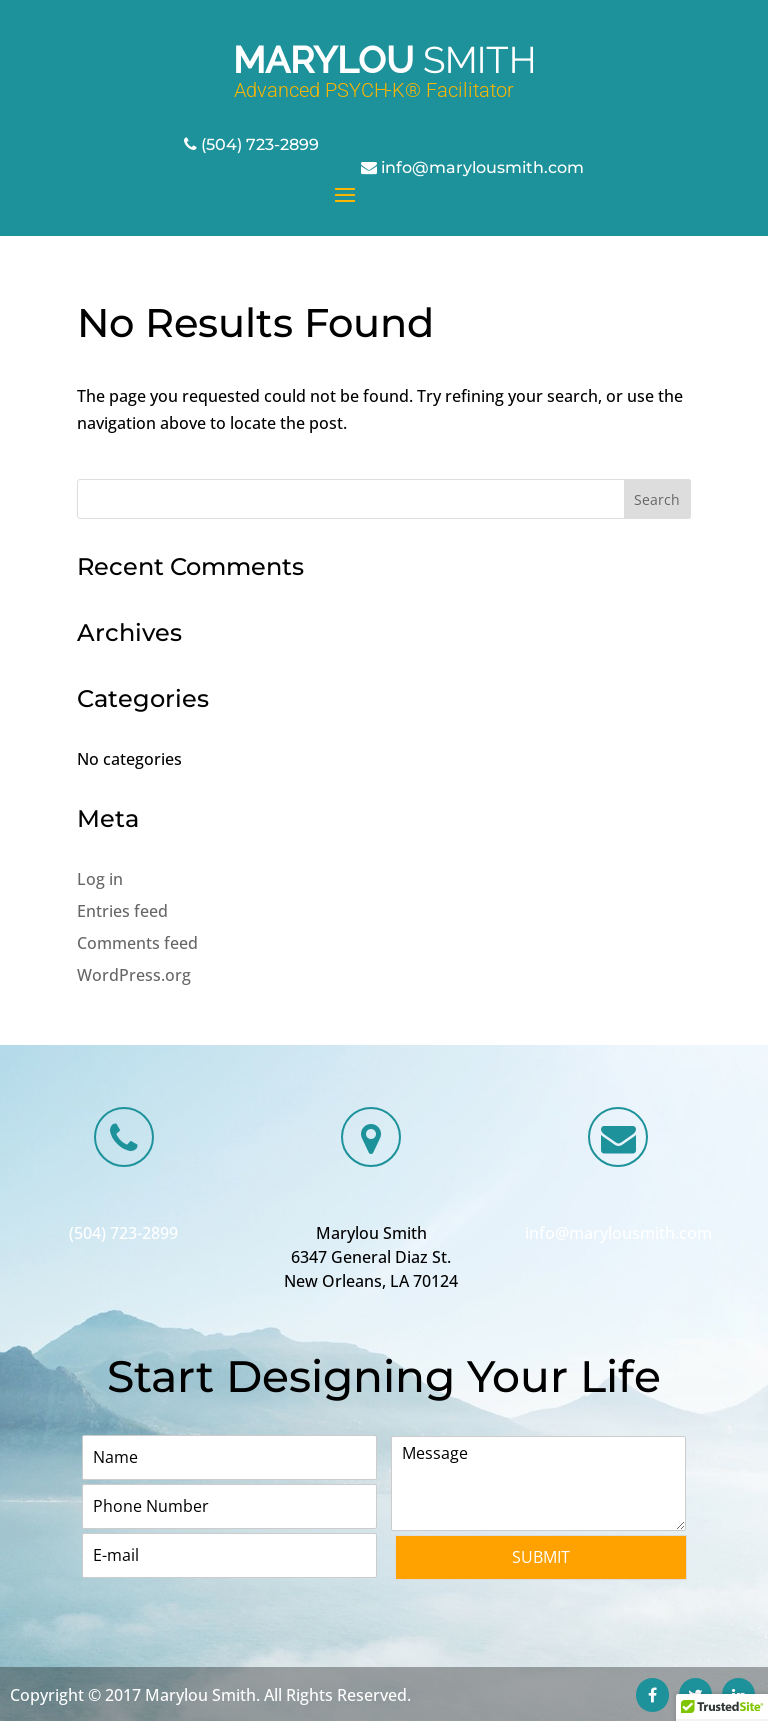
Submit (541, 1557)
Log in (100, 879)
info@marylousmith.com (482, 167)
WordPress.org (134, 975)
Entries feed (122, 911)
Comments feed (137, 943)
